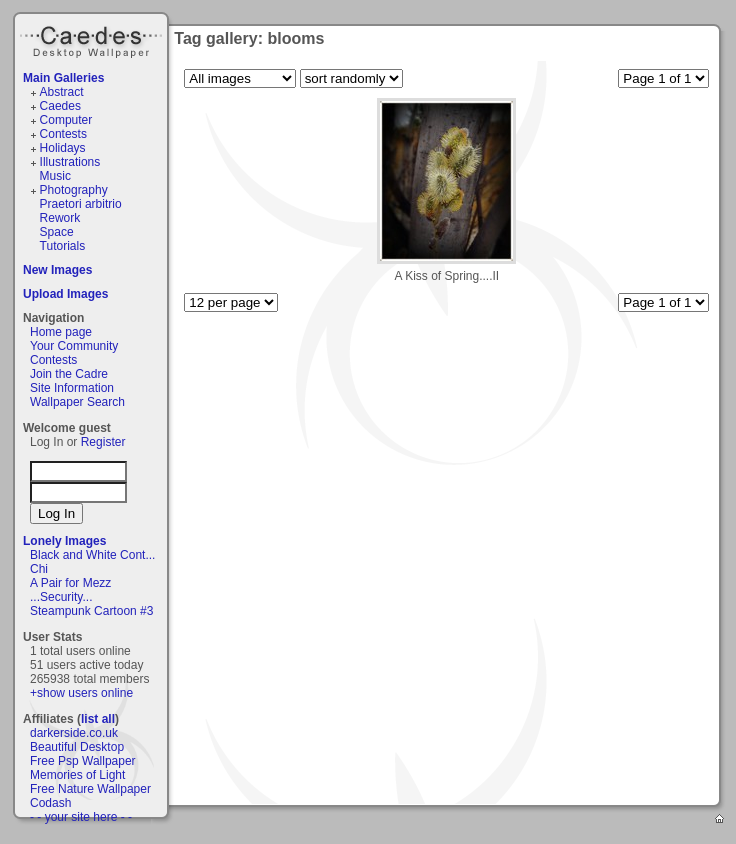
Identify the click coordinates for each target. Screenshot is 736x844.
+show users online (81, 693)
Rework (60, 218)
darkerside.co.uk (74, 733)
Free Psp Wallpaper (83, 761)
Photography (74, 190)
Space (57, 232)
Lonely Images (64, 541)
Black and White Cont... (92, 555)
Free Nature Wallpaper (90, 789)
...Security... (61, 597)
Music (55, 176)
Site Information (72, 388)
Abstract (62, 92)
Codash (50, 803)
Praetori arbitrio (81, 204)
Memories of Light (77, 775)
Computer (66, 120)
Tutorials (63, 246)
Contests (63, 134)
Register (103, 442)
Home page (61, 332)
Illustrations (70, 162)
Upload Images (65, 294)
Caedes (93, 39)
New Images (57, 270)
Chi (39, 569)
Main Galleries (63, 78)
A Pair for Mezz (70, 583)
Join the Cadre (69, 374)
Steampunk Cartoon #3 (91, 611)
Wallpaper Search (77, 402)
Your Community (74, 346)
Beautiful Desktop (77, 747)
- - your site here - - (81, 817)
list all (98, 719)
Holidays (63, 148)
